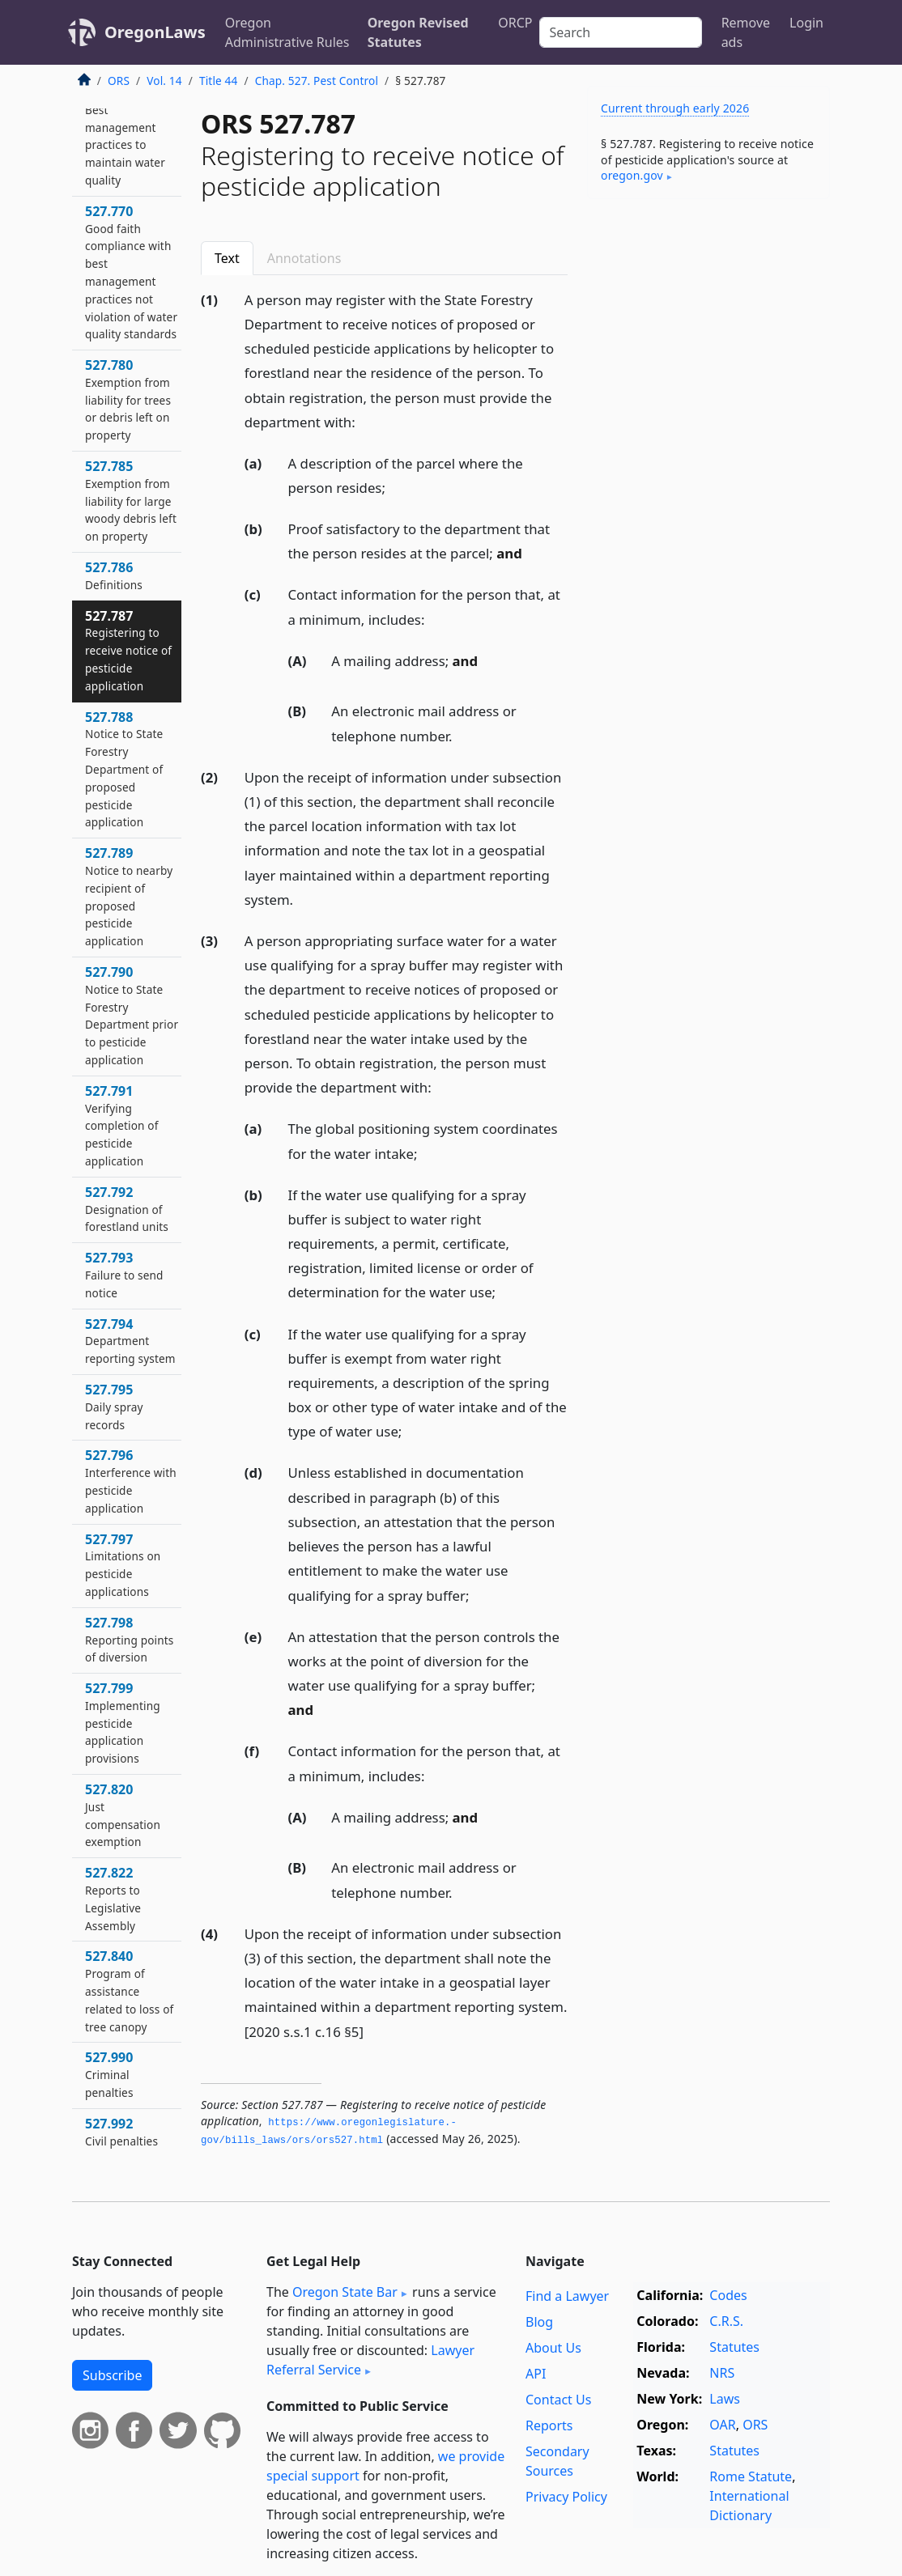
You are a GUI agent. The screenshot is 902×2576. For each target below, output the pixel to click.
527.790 (131, 1015)
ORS (119, 80)
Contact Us (558, 2399)
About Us (553, 2348)
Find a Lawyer (567, 2296)
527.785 (131, 500)
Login (806, 23)
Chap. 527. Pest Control (316, 80)
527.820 (122, 1814)
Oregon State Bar (345, 2292)
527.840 (129, 1990)
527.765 (125, 135)
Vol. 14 (164, 80)
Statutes (734, 2347)
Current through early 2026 (675, 108)
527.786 (114, 575)
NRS (721, 2373)
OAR (722, 2425)
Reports (549, 2425)
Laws (724, 2399)
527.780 (128, 399)
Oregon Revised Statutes (418, 32)
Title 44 (218, 80)
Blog (539, 2322)
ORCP (515, 23)
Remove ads (745, 32)
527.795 (114, 1406)
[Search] (620, 32)
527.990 (109, 2074)
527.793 (124, 1275)
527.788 (124, 769)
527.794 (130, 1341)
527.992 (121, 2132)
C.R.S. (726, 2321)
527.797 (122, 1564)
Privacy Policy (566, 2497)
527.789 (128, 896)
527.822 (113, 1898)
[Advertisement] (708, 323)
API (535, 2374)
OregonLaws (155, 32)
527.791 (122, 1125)
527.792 (126, 1209)
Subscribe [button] (112, 2375)
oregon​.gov (632, 175)
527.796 (131, 1480)
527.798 (129, 1640)
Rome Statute (750, 2476)
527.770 (131, 272)
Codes (728, 2295)
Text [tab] (227, 258)
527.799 (122, 1722)
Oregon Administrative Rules (287, 32)
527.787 (128, 650)
